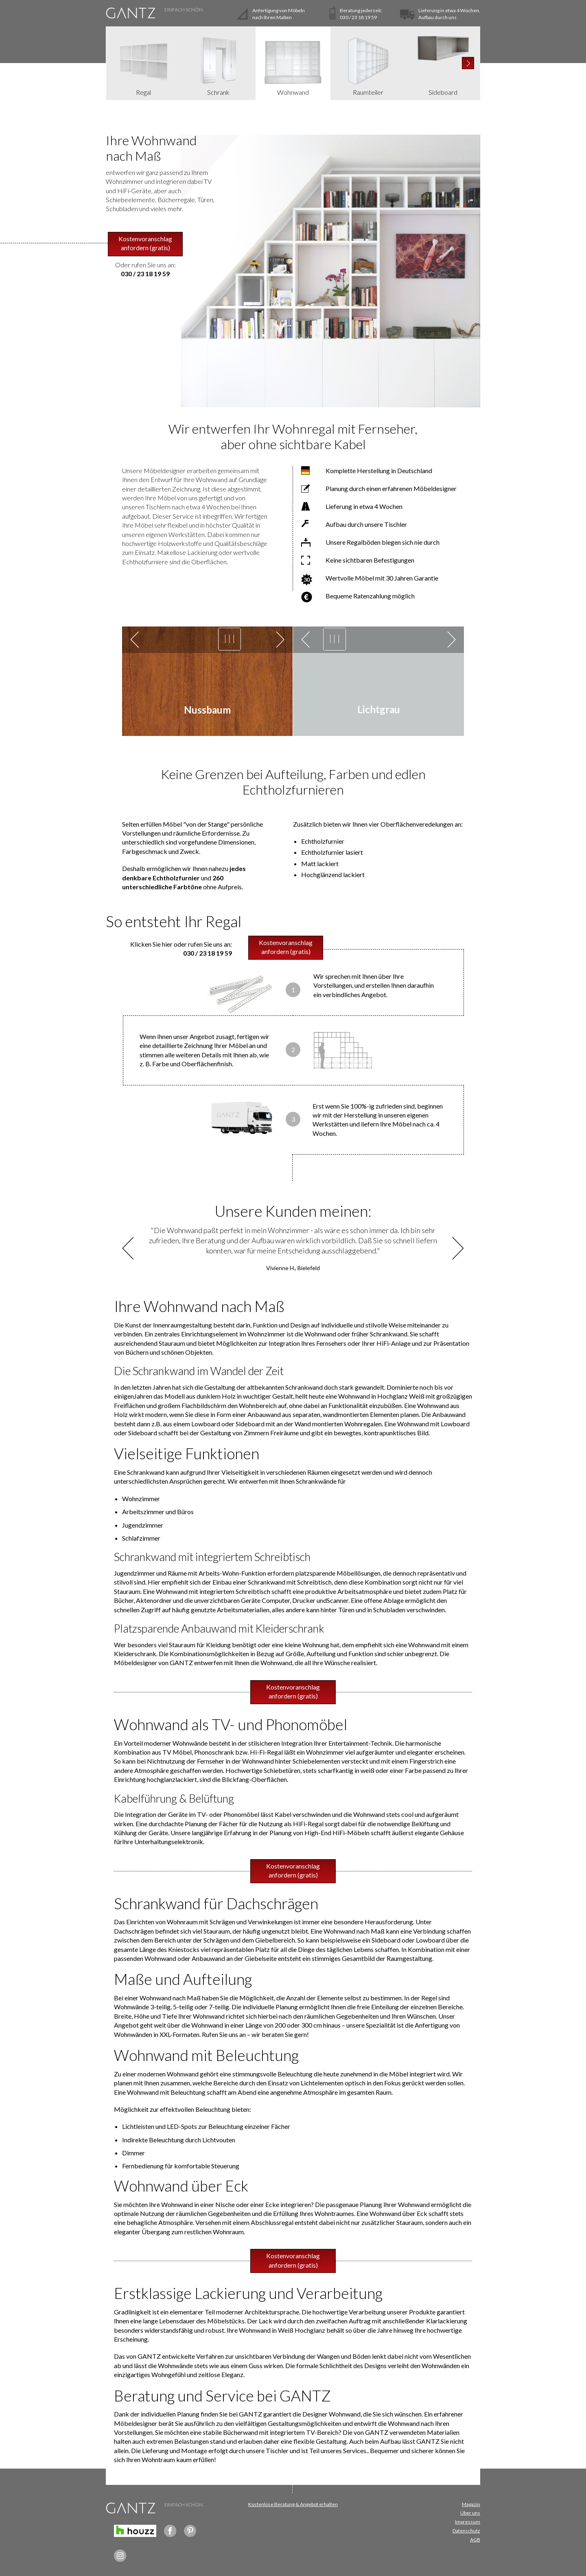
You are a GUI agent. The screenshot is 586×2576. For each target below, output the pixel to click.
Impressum (467, 2522)
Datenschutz (466, 2531)
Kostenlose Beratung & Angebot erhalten (293, 2504)
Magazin (471, 2504)
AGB (475, 2540)
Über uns (470, 2513)
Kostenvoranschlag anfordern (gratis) (145, 243)
